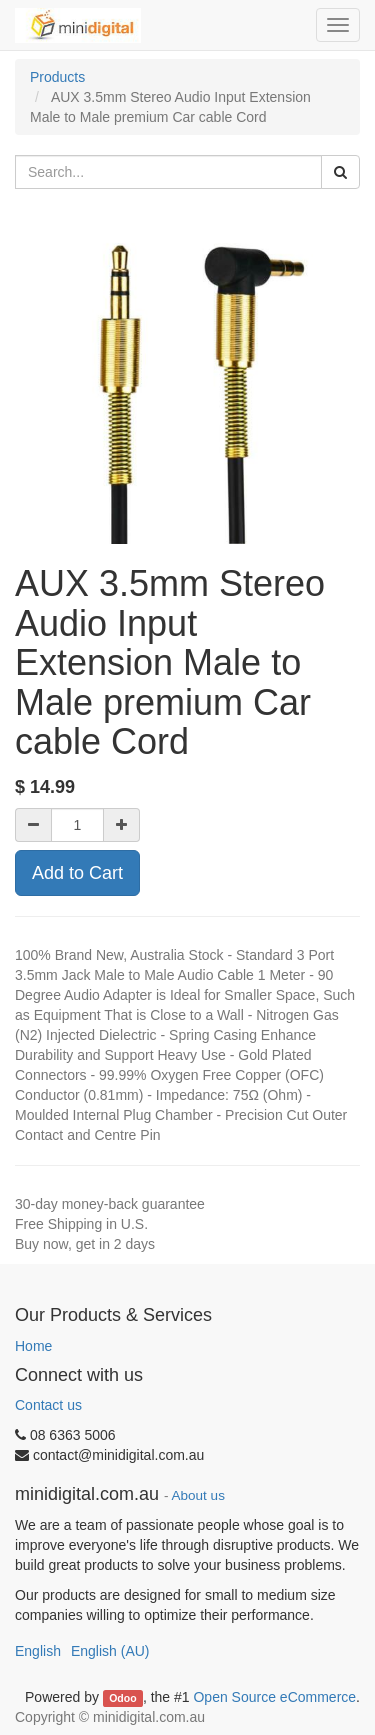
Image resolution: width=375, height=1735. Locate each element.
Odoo (122, 1698)
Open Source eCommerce (274, 1697)
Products (57, 77)
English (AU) (110, 1651)
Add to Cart (77, 873)
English (38, 1651)
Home (33, 1346)
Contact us (48, 1405)
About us (198, 1495)
